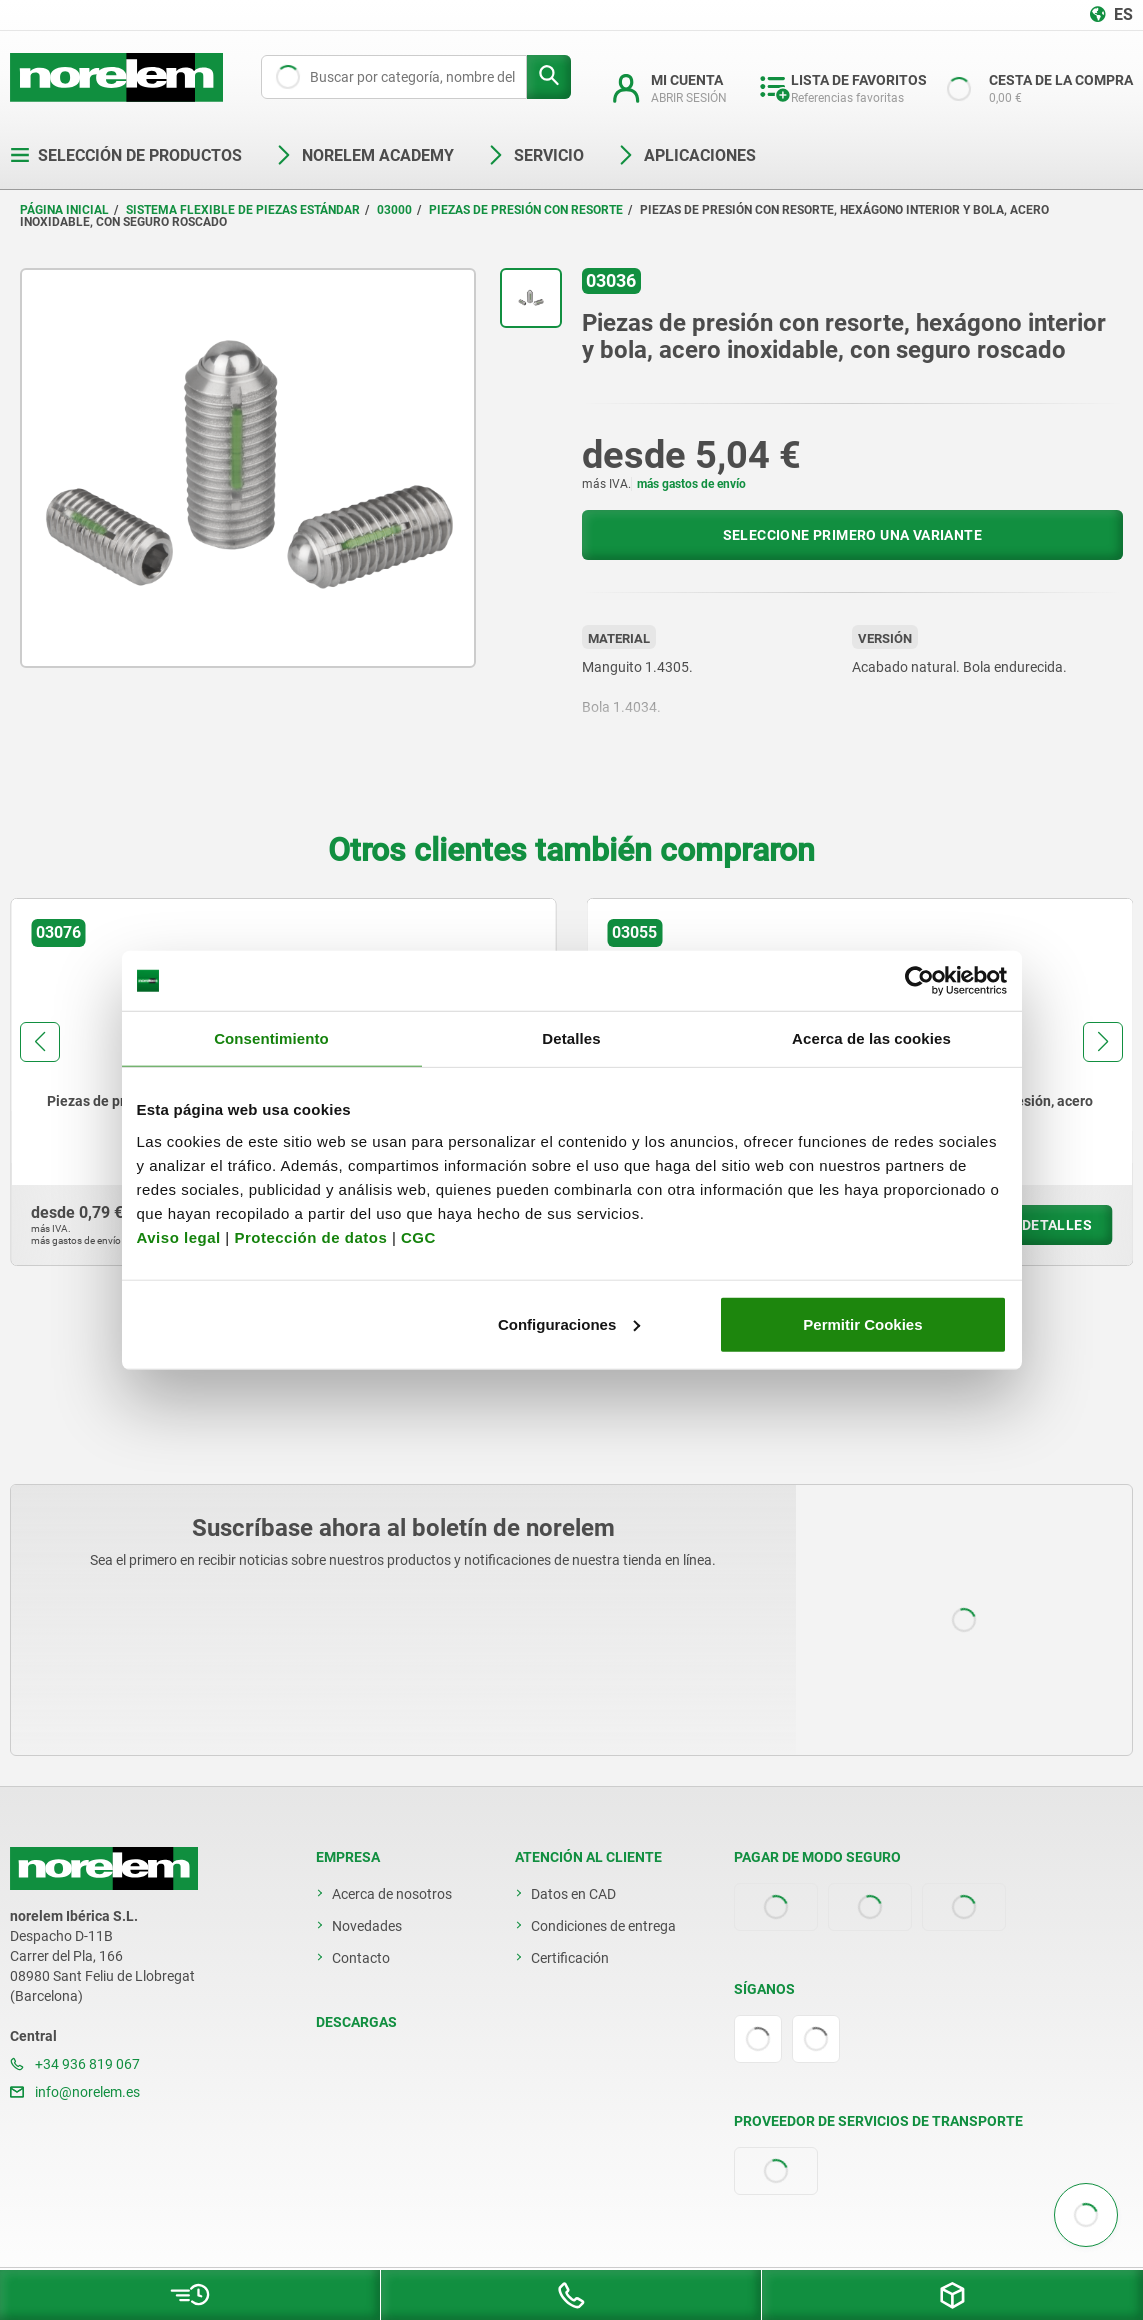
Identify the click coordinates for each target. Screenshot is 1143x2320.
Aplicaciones (686, 155)
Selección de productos (126, 155)
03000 (394, 210)
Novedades (367, 1926)
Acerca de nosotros (392, 1894)
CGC (418, 1236)
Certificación (570, 1958)
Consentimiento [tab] (271, 1038)
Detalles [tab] (571, 1038)
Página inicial (64, 210)
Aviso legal (179, 1236)
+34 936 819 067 (75, 2064)
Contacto (361, 1958)
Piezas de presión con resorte (526, 210)
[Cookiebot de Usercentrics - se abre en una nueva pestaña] (919, 981)
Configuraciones (569, 1323)
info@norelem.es (75, 2092)
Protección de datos (310, 1236)
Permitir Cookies (862, 1323)
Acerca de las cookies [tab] (871, 1038)
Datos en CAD (573, 1894)
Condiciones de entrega (603, 1926)
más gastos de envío (691, 484)
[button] (40, 1042)
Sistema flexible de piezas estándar (243, 210)
